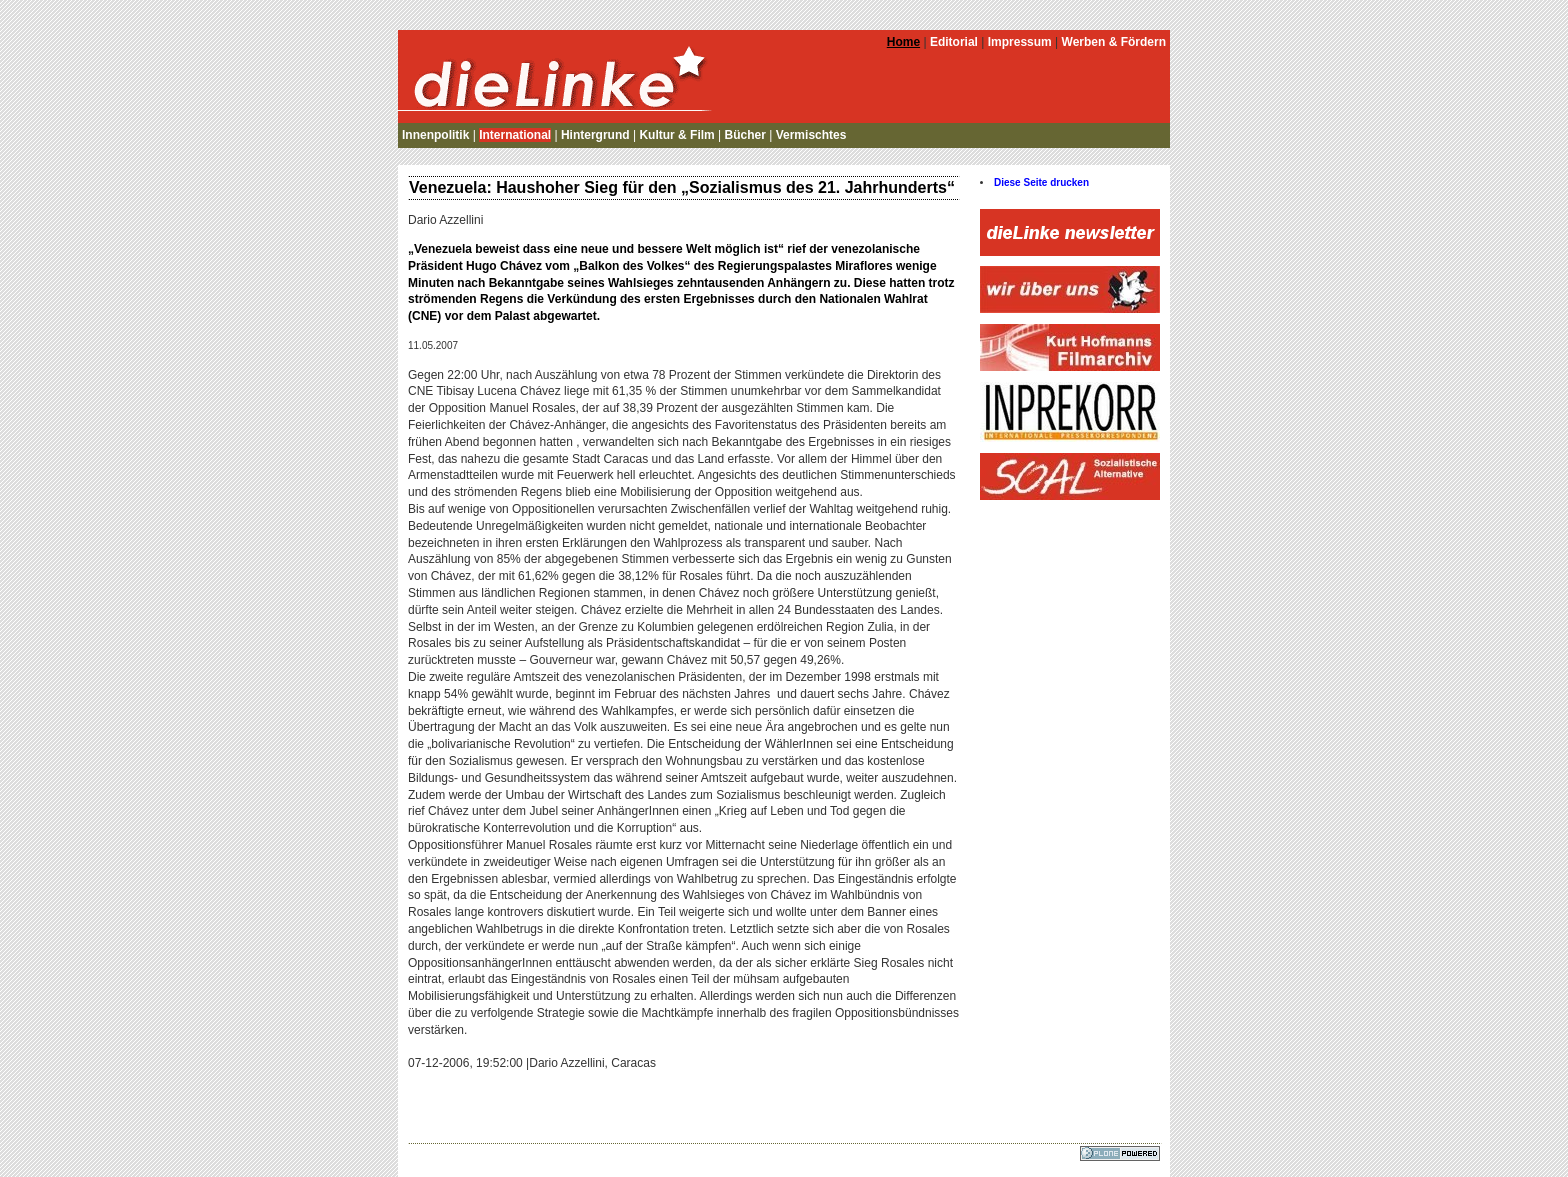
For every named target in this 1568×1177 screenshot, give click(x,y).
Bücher (745, 135)
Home (903, 42)
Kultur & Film (676, 135)
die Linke (558, 75)
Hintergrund (595, 135)
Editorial (954, 42)
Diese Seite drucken (1041, 182)
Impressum (1020, 42)
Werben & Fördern (1114, 42)
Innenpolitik (435, 135)
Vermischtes (811, 135)
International (515, 135)
